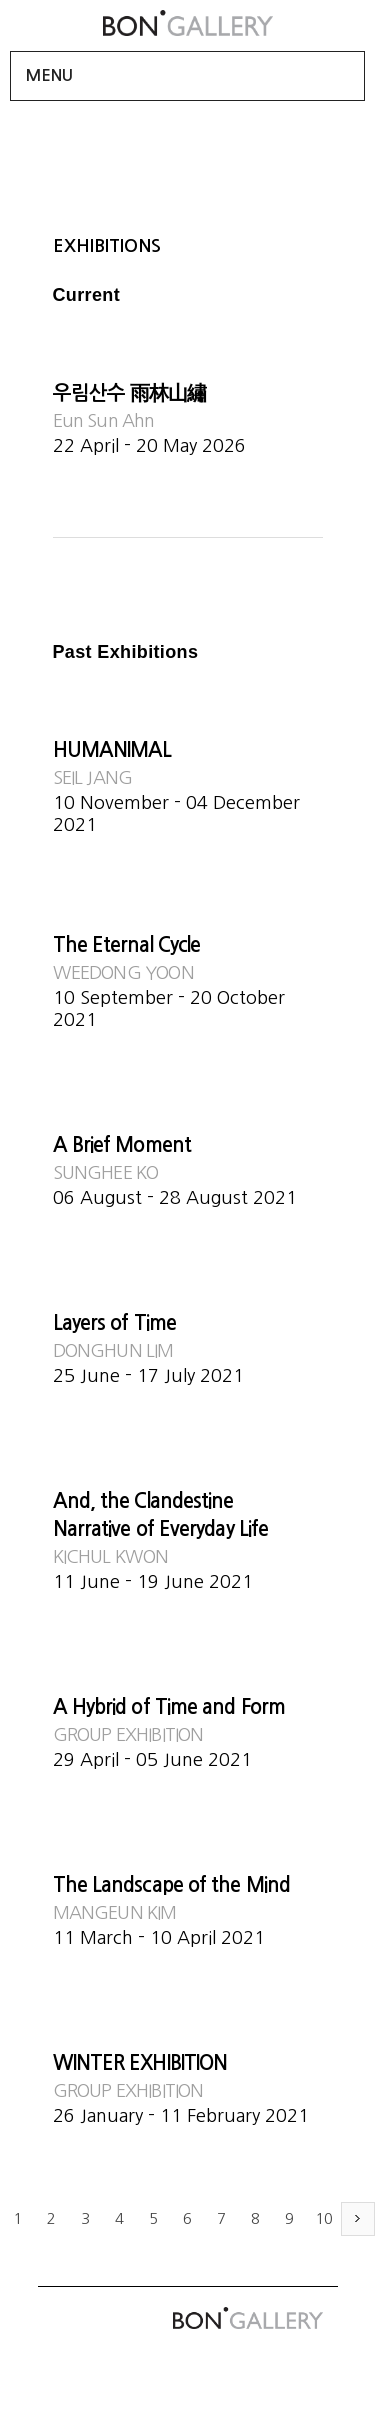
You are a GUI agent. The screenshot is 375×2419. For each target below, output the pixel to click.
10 (324, 2218)
